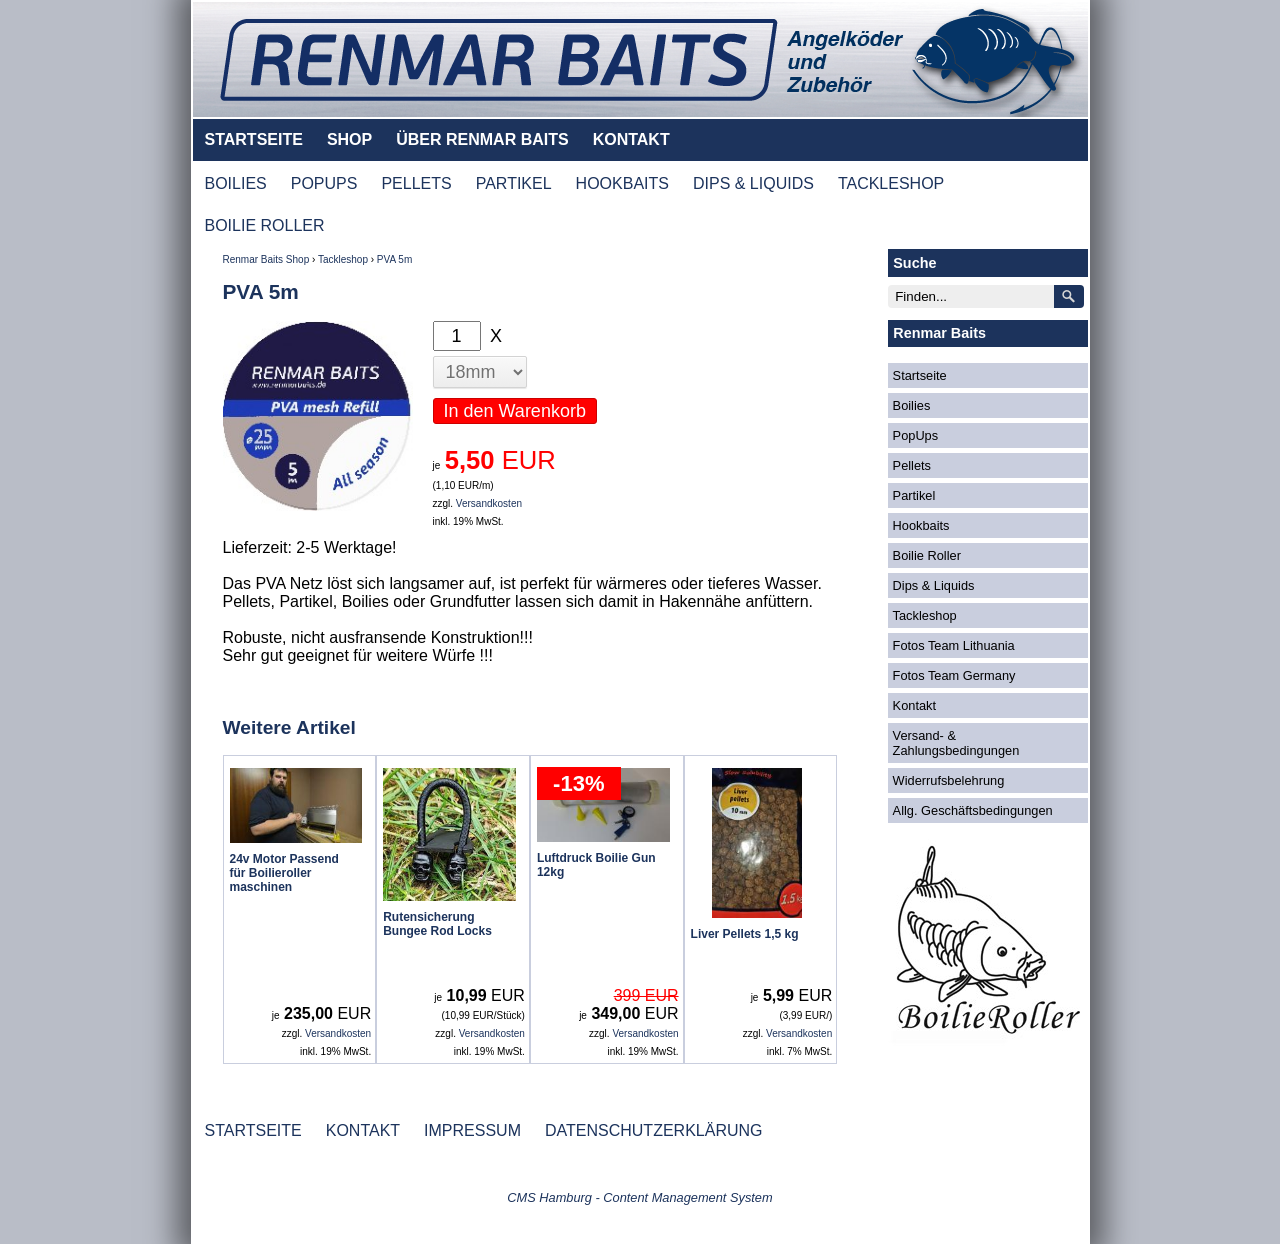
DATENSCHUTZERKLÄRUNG (654, 1130)
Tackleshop (343, 259)
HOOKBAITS (622, 183)
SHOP (349, 139)
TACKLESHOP (891, 183)
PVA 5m (394, 259)
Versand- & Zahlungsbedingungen (956, 743)
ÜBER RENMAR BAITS (482, 139)
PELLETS (416, 183)
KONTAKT (631, 139)
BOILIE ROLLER (265, 225)
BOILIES (236, 183)
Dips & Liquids (934, 585)
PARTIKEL (514, 183)
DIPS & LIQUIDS (753, 183)
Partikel (914, 495)
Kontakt (914, 705)
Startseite (920, 375)
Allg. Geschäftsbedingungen (973, 810)
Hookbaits (921, 525)
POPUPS (324, 183)
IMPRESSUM (472, 1130)
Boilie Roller (927, 555)
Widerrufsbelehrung (949, 780)
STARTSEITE (254, 139)
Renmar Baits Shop (266, 259)
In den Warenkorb (515, 411)
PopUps (916, 435)
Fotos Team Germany (954, 675)
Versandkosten (489, 503)
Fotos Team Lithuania (954, 645)
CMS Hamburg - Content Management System (639, 1197)
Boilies (912, 405)
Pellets (912, 465)
